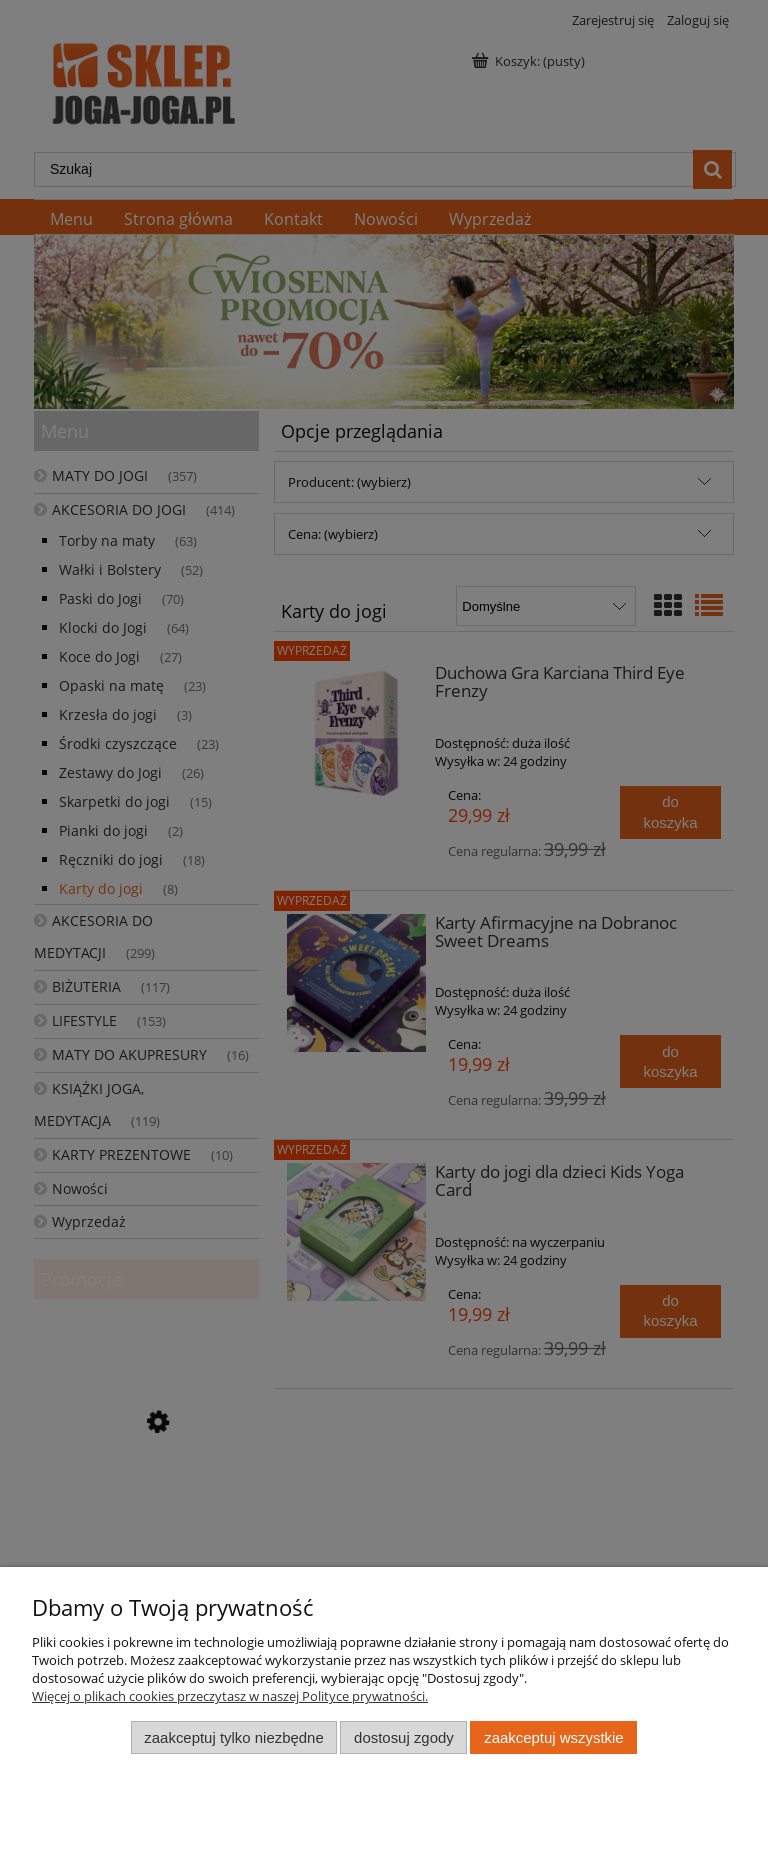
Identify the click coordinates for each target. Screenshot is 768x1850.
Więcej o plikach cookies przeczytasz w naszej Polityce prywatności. (230, 1696)
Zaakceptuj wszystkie (553, 1737)
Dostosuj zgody (404, 1737)
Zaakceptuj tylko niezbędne (233, 1737)
